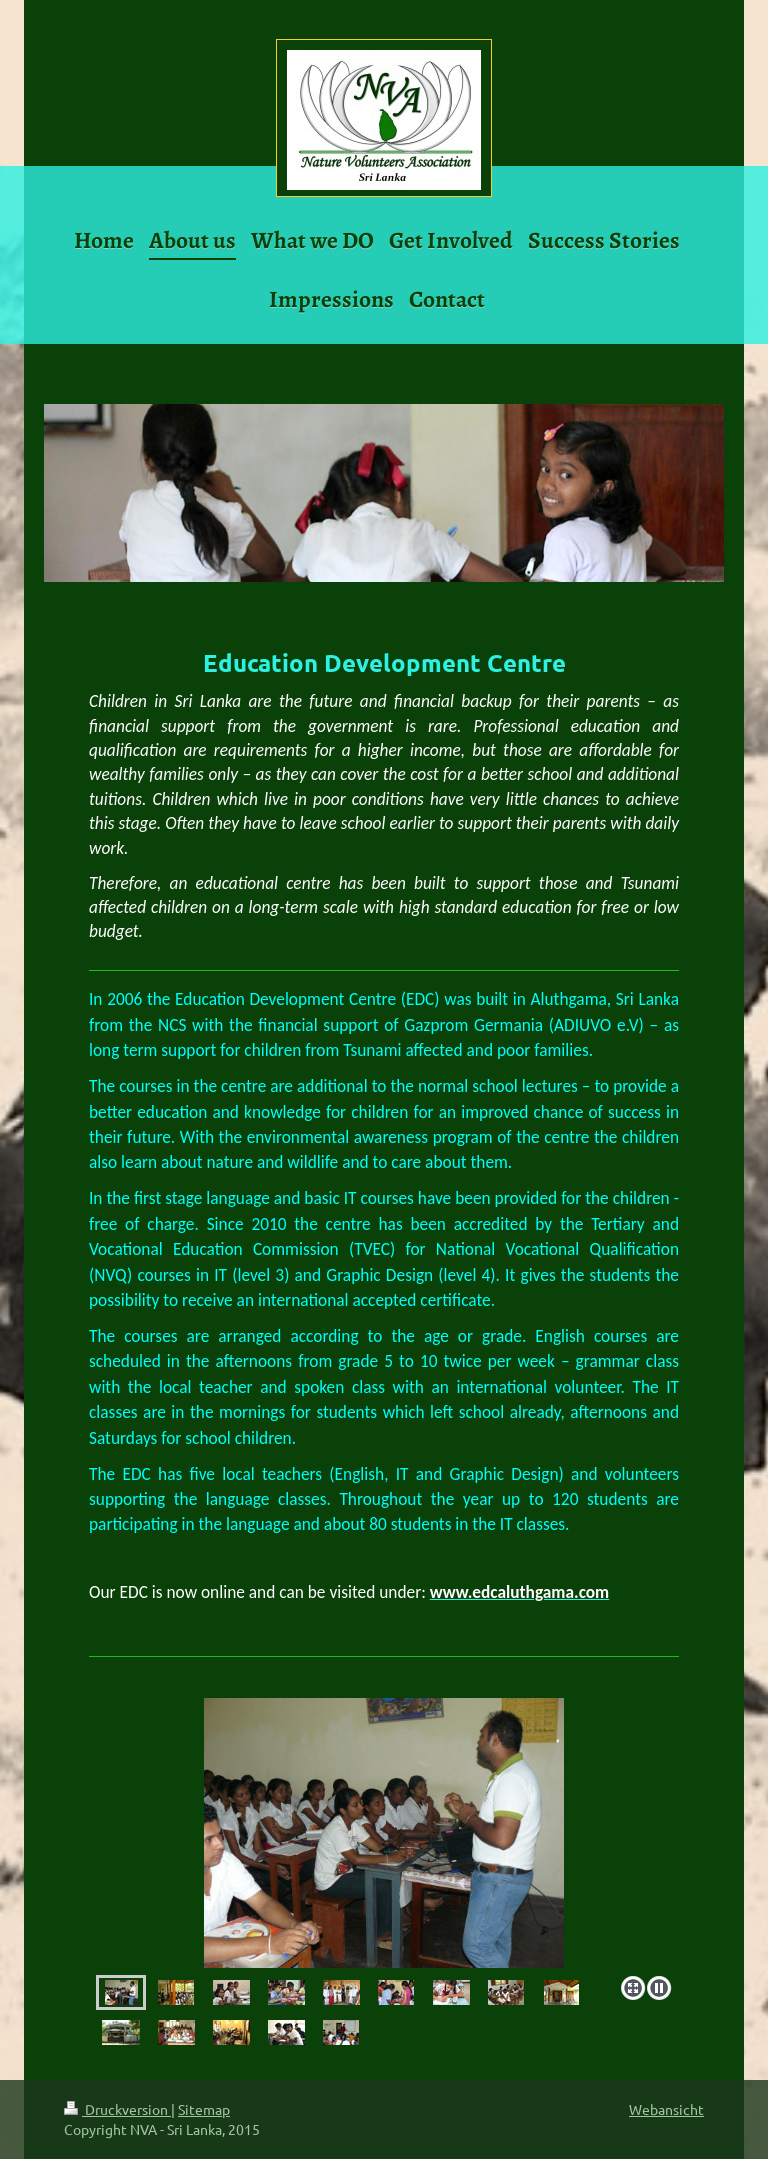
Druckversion (117, 2109)
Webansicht (666, 2109)
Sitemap (204, 2109)
